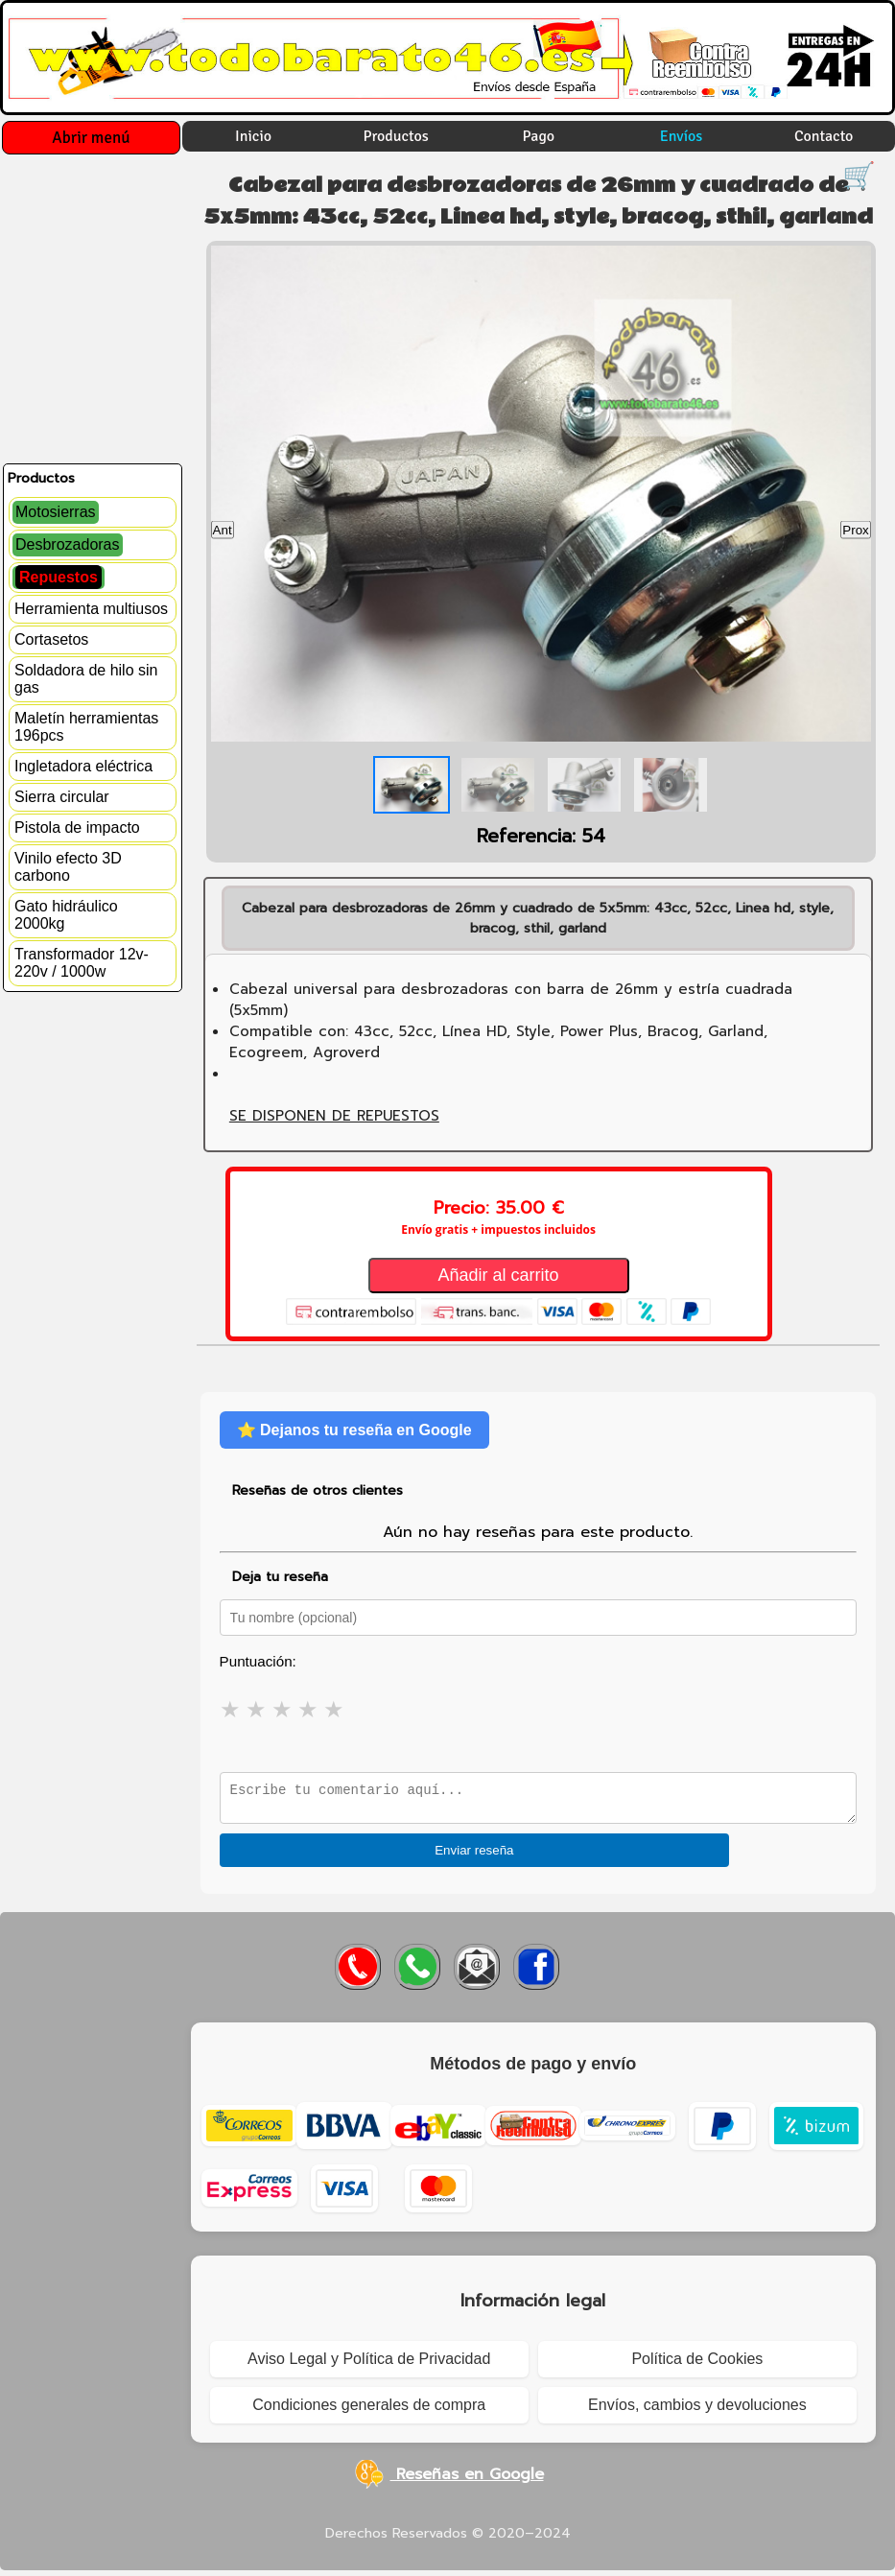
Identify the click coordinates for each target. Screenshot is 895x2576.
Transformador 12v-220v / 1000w (81, 963)
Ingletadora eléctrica (83, 766)
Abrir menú (91, 138)
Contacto (824, 136)
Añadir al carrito (498, 1275)
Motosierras (55, 512)
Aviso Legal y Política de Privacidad (368, 2364)
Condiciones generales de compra (368, 2410)
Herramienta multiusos (91, 609)
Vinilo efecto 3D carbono (68, 867)
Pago (539, 136)
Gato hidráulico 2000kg (66, 915)
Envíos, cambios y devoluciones (697, 2410)
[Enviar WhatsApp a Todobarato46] (417, 1974)
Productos (396, 136)
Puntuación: (258, 1661)
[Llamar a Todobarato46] (358, 1974)
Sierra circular (61, 797)
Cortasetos (51, 639)
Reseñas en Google (448, 2480)
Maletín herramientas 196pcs (86, 727)
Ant (222, 529)
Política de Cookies (697, 2364)
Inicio (253, 136)
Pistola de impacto (77, 827)
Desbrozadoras (67, 544)
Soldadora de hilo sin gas (85, 679)
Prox (855, 529)
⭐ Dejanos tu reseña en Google (354, 1430)
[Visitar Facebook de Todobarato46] (536, 1974)
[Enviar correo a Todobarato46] (477, 1974)
